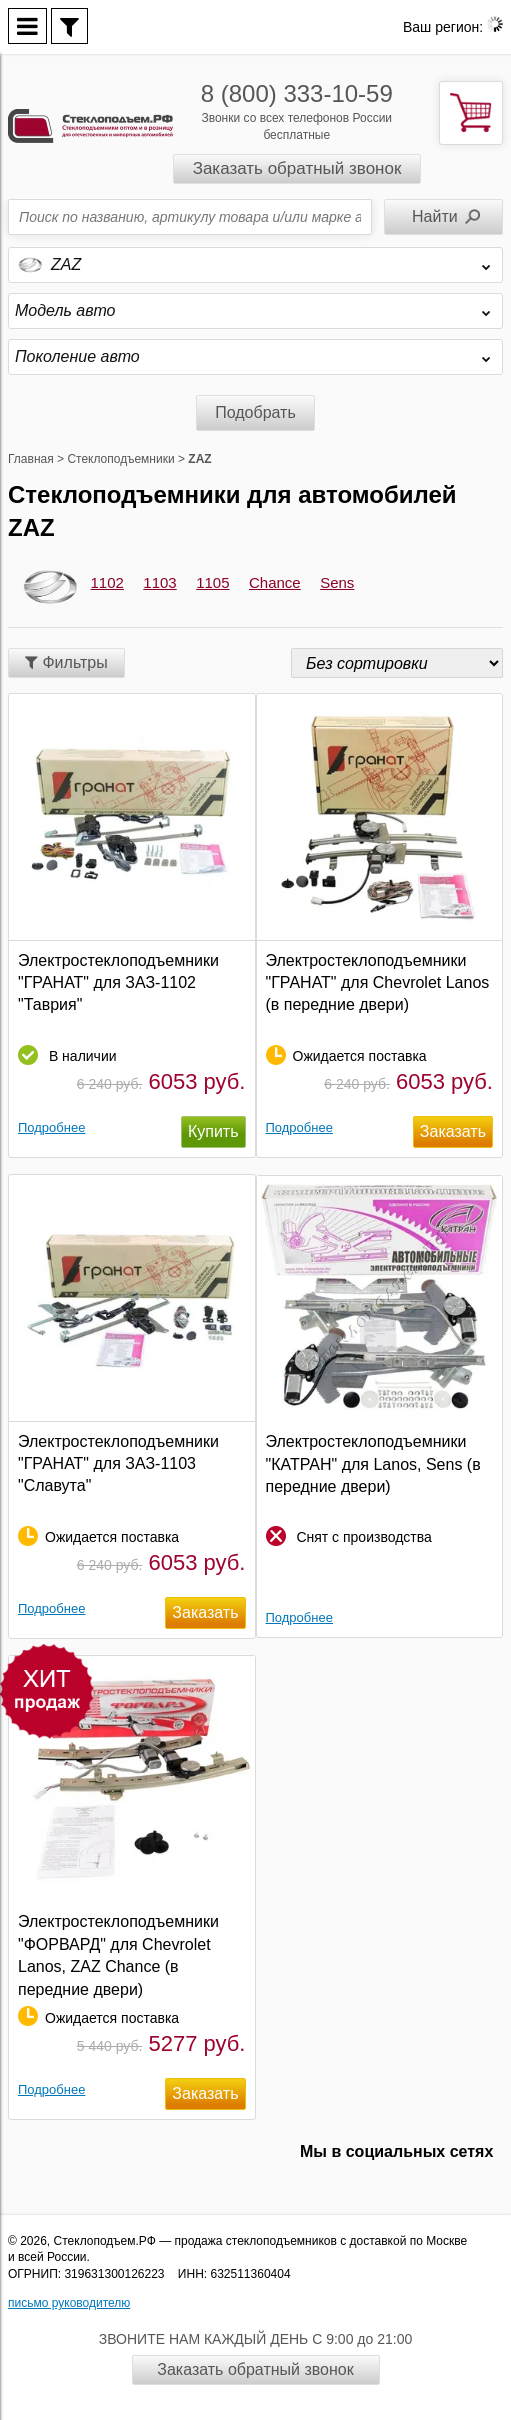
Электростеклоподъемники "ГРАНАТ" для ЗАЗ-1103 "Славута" (118, 1464)
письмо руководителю (69, 2303)
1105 (212, 582)
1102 (107, 582)
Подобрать (255, 412)
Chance (275, 582)
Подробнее (51, 1127)
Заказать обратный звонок (297, 168)
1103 (159, 582)
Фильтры (66, 662)
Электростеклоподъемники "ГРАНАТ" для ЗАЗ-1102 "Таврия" (118, 983)
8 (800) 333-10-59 (297, 93)
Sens (337, 582)
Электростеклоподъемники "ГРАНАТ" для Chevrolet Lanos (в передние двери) (378, 983)
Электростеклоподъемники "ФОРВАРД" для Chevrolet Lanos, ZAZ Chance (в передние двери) (118, 1955)
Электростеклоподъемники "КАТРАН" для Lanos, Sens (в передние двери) (373, 1464)
